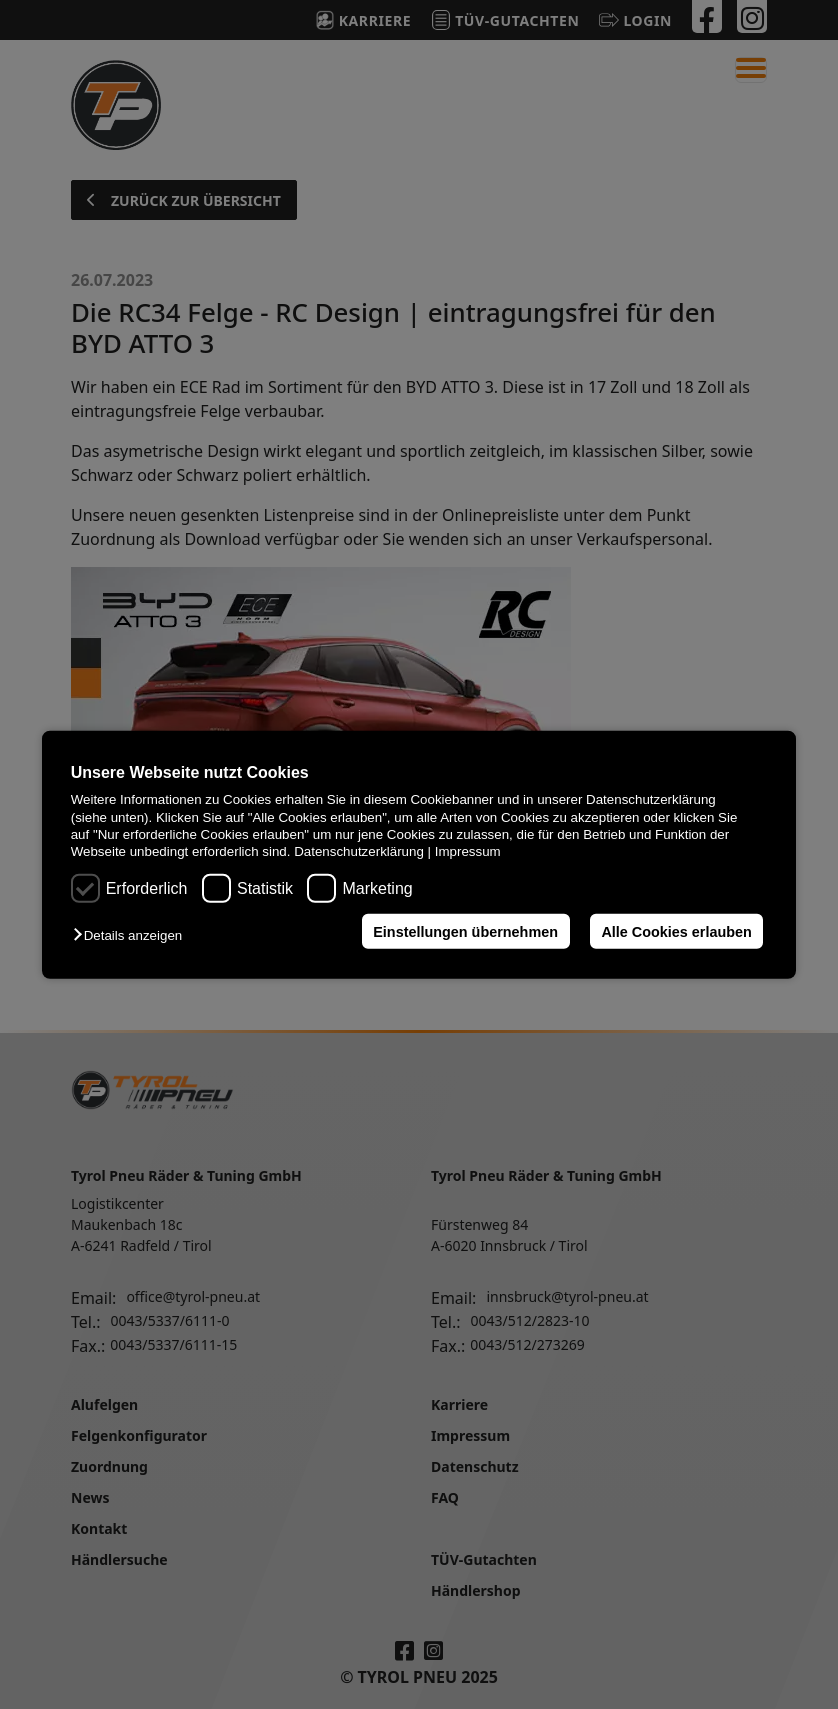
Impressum (468, 851)
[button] (132, 935)
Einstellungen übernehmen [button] (465, 931)
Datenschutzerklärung (359, 851)
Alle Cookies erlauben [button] (676, 931)
